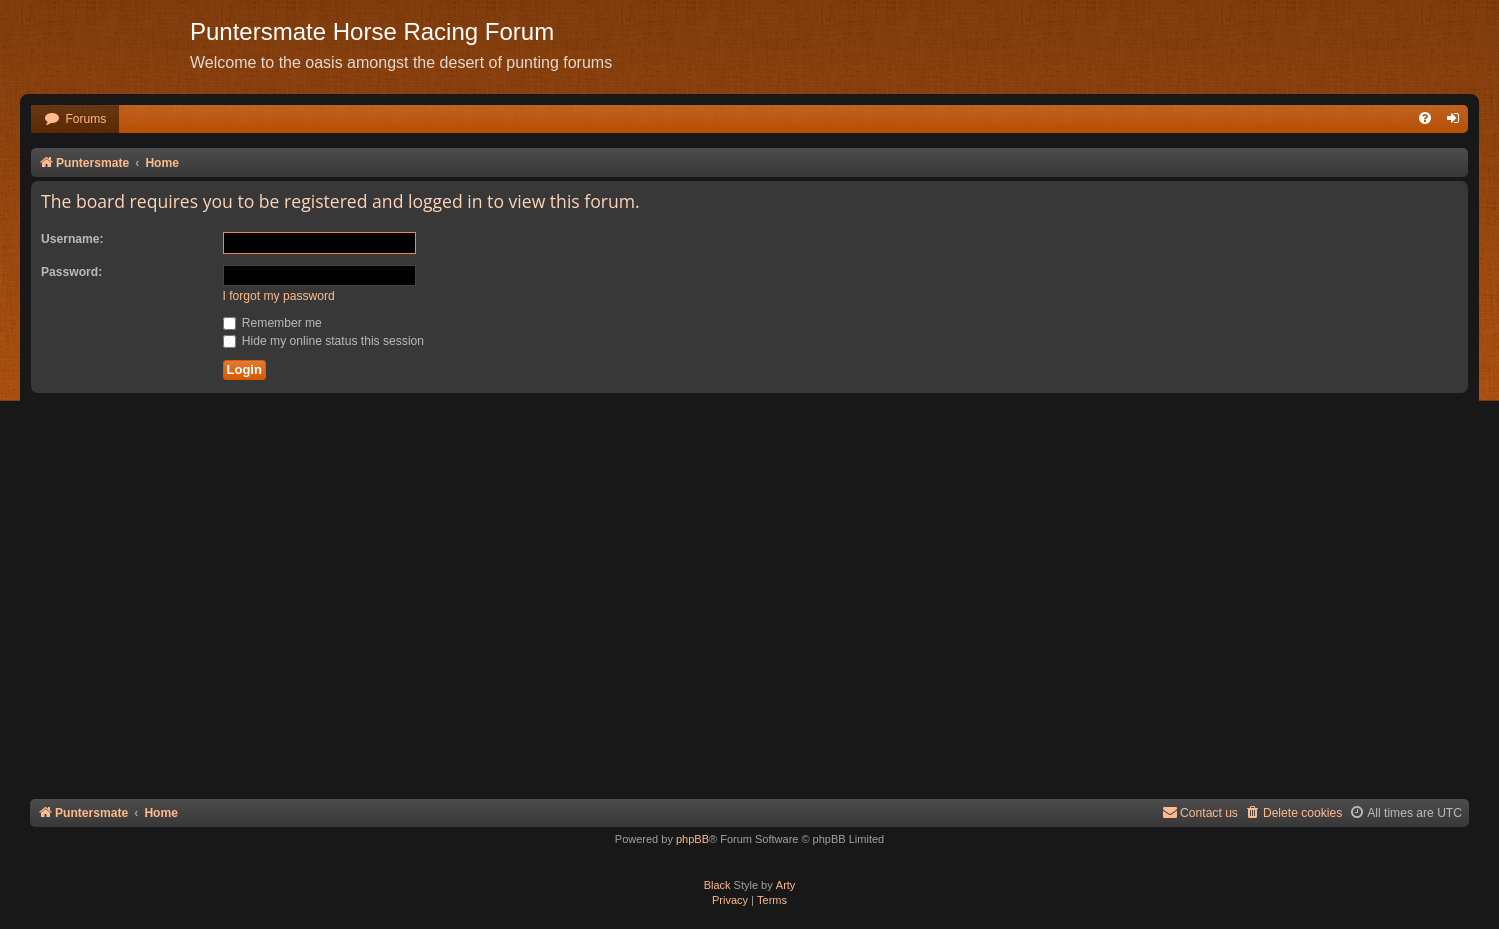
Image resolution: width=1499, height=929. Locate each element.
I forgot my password (279, 296)
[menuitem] (75, 119)
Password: (71, 272)
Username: (72, 239)
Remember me (272, 323)
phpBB (692, 839)
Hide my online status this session (324, 341)
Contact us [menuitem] (1200, 812)
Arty (786, 885)
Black (717, 885)
